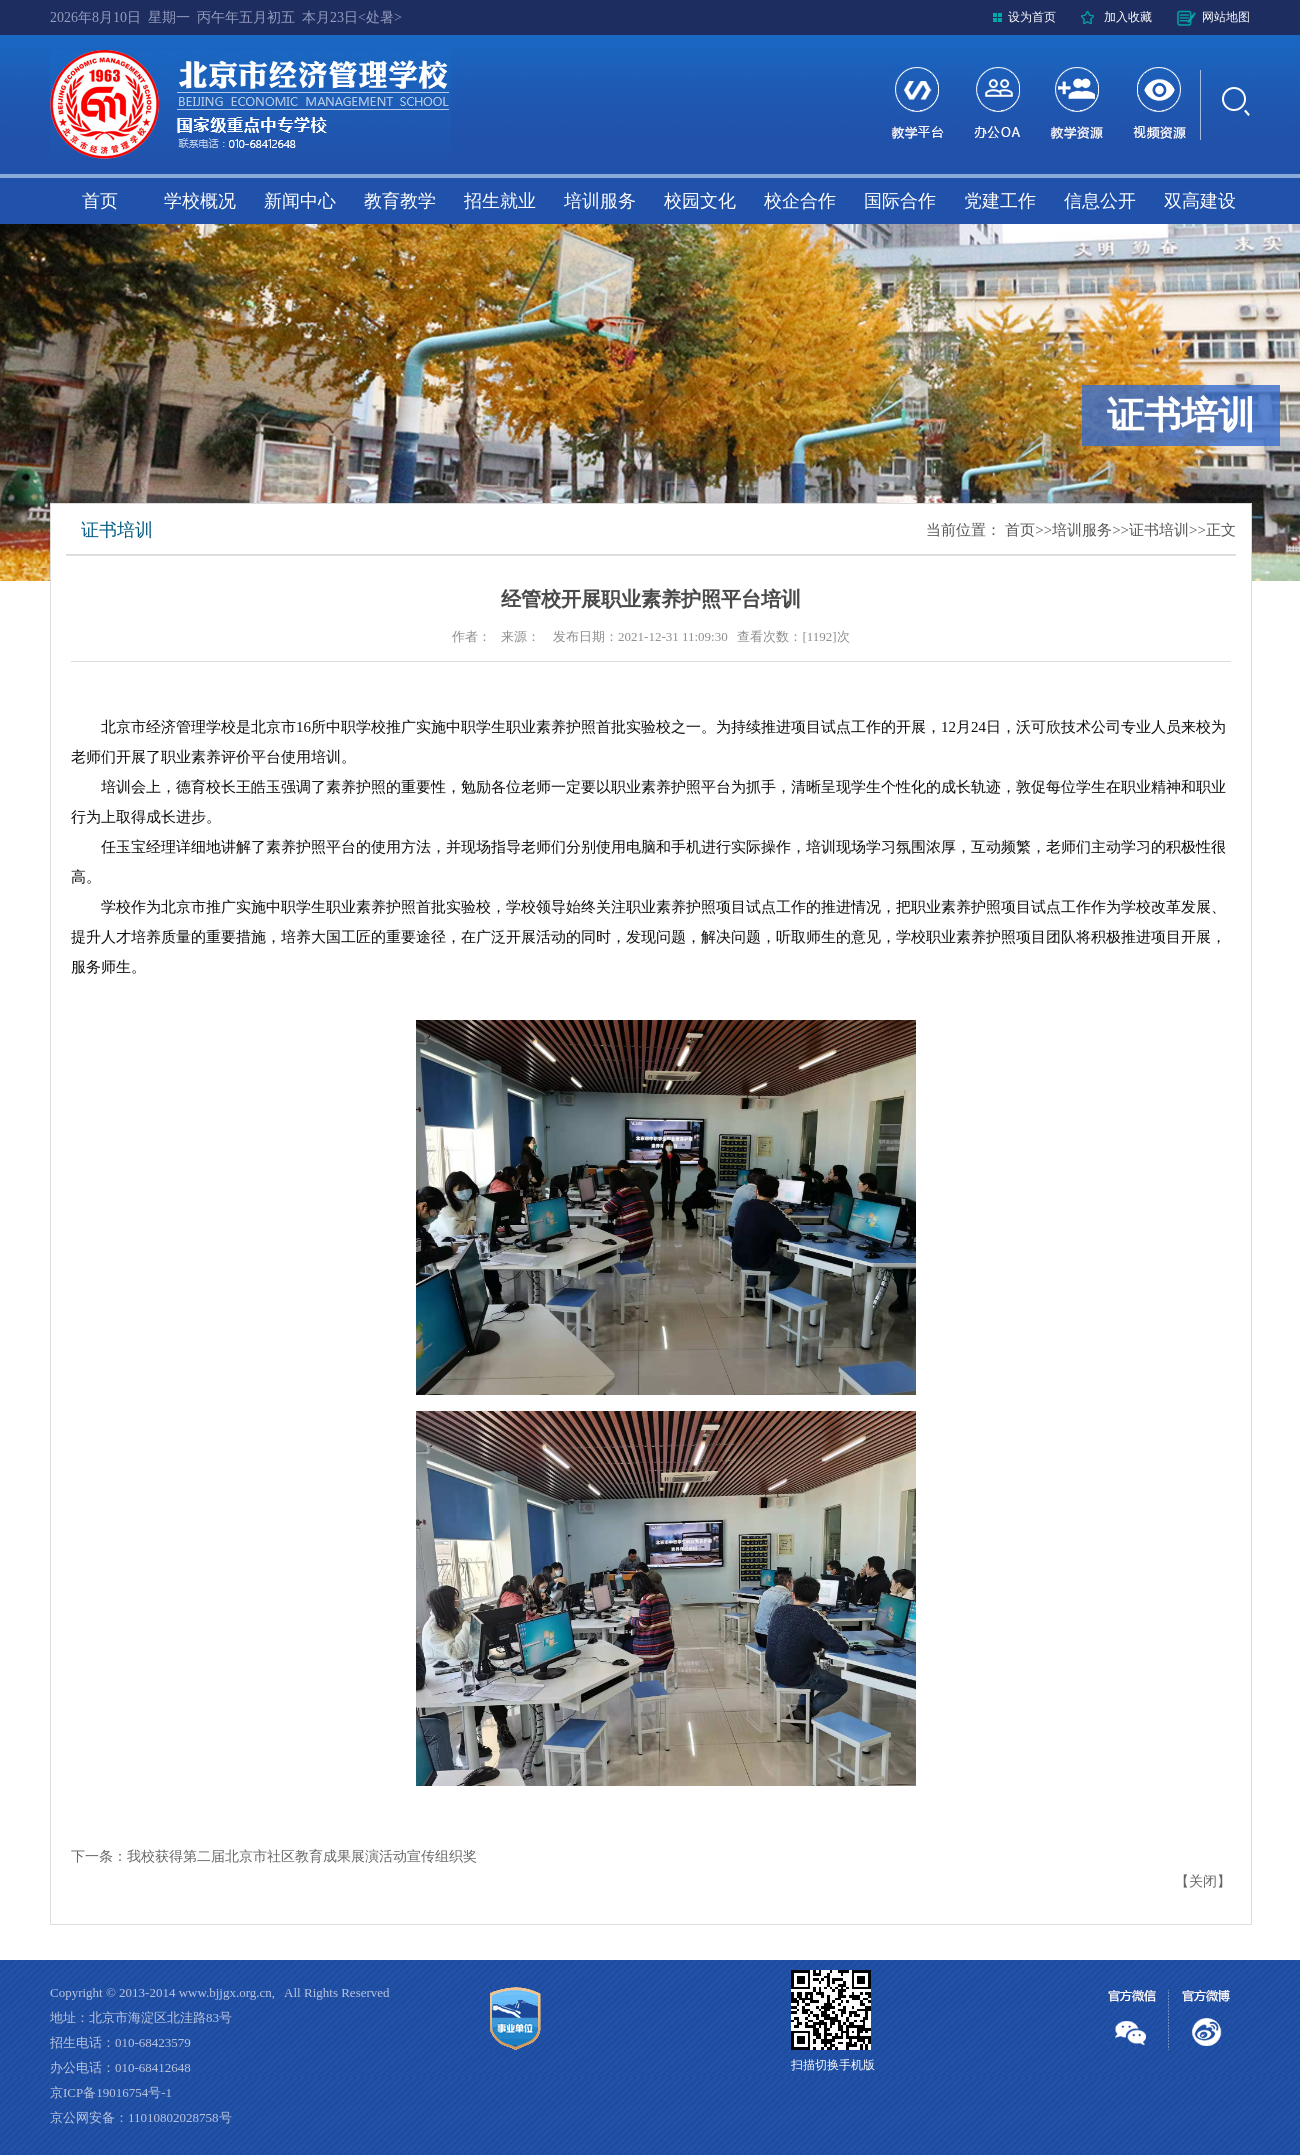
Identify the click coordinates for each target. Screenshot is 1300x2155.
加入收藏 (1128, 17)
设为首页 (1032, 17)
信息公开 (1100, 201)
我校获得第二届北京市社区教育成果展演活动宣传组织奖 (302, 1856)
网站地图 (1226, 17)
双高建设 (1200, 201)
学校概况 (200, 201)
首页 (100, 201)
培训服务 (600, 201)
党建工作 (1000, 201)
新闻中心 (300, 201)
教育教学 (400, 201)
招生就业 (500, 201)
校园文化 (700, 201)
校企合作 (800, 201)
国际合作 (900, 201)
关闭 (1203, 1881)
